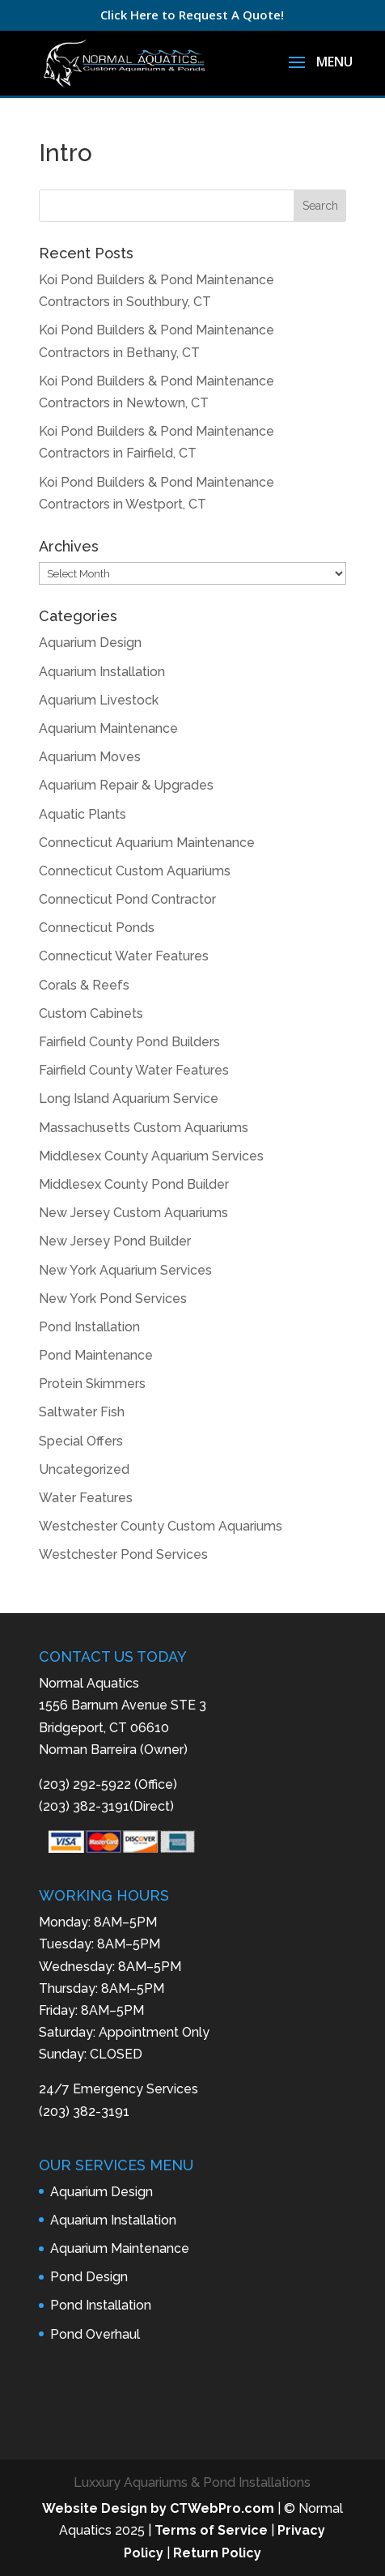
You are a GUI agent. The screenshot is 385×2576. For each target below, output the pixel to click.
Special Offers (81, 1441)
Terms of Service (211, 2530)
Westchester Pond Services (123, 1554)
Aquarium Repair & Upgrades (126, 785)
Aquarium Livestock (99, 700)
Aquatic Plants (82, 814)
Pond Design (89, 2276)
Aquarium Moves (90, 756)
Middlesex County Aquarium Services (151, 1156)
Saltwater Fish (82, 1412)
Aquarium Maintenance (108, 728)
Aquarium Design (90, 642)
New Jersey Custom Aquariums (133, 1212)
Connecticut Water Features (124, 956)
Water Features (86, 1497)
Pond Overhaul (95, 2334)
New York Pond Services (113, 1298)
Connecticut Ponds (96, 927)
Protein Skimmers (92, 1383)
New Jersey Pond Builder (115, 1241)
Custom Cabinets (91, 1013)
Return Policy (217, 2553)
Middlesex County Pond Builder (134, 1184)
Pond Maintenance (96, 1355)
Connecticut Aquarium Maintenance (147, 842)
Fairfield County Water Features (134, 1070)
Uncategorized (84, 1469)
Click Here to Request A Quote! (192, 14)
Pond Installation (89, 1327)
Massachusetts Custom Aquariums (143, 1127)
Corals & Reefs (84, 985)
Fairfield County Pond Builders (129, 1042)
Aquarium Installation (102, 671)
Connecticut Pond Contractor (127, 899)
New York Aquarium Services (125, 1270)
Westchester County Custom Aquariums (160, 1526)
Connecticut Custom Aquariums (135, 871)
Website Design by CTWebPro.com (158, 2508)
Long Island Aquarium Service (128, 1098)
